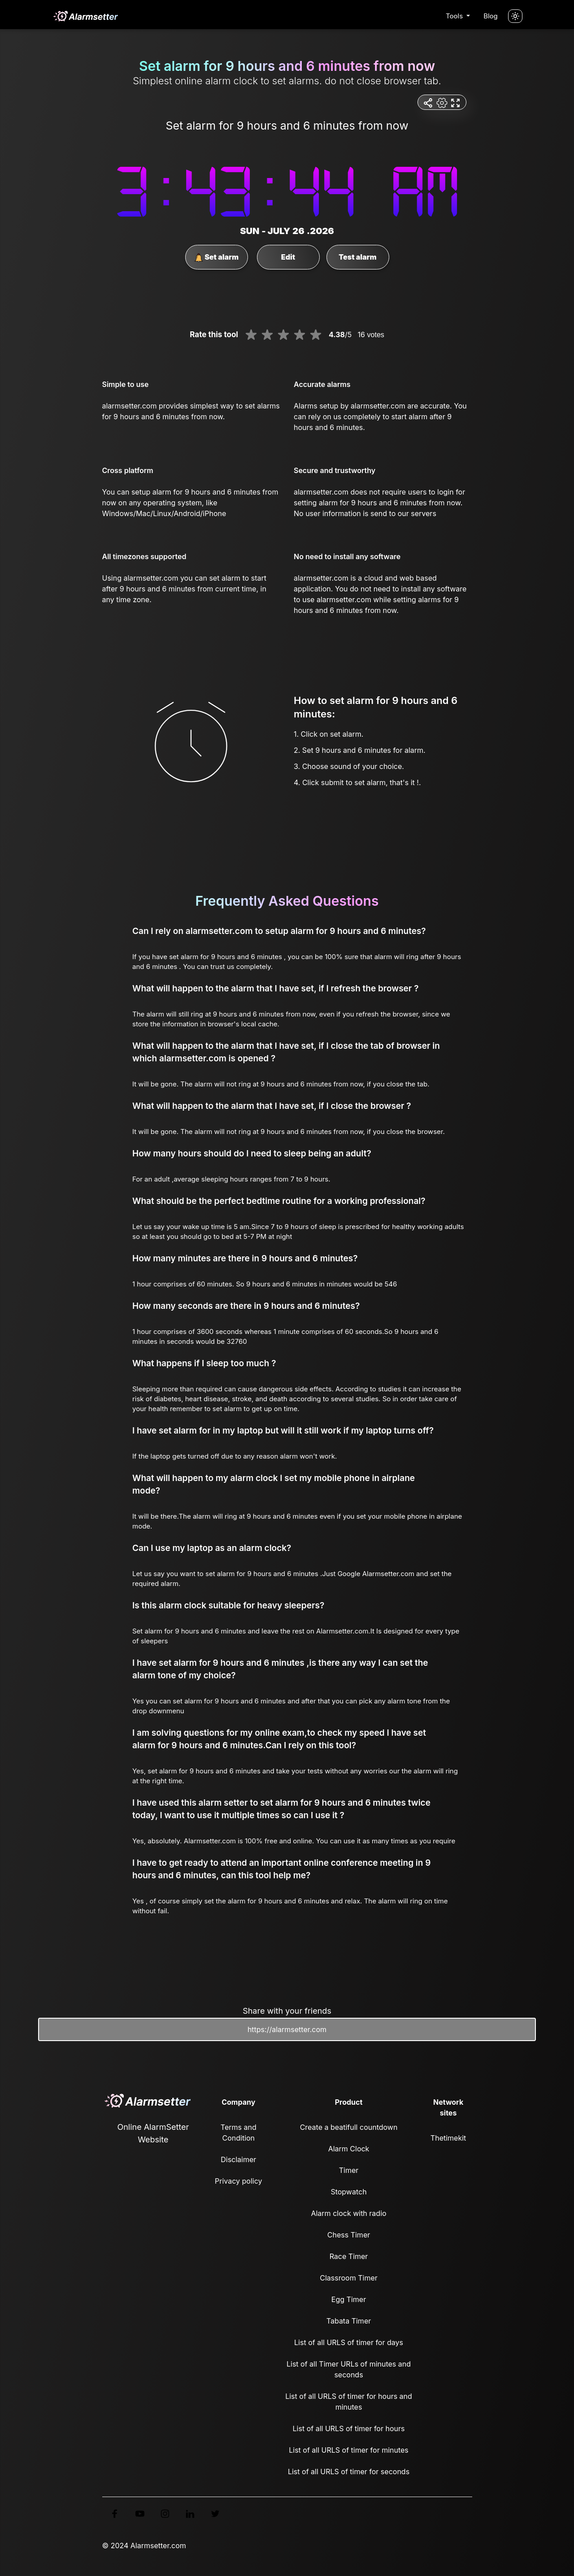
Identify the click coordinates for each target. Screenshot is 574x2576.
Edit (288, 256)
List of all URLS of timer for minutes (349, 2450)
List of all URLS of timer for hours (349, 2428)
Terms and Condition (239, 2132)
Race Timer (349, 2256)
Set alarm (216, 257)
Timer (349, 2170)
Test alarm (357, 256)
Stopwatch (348, 2191)
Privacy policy (238, 2180)
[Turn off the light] (515, 16)
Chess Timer (348, 2234)
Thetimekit (448, 2137)
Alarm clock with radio (348, 2213)
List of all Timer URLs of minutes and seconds (349, 2369)
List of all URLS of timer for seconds (348, 2471)
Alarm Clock (349, 2148)
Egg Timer (348, 2299)
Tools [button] (455, 16)
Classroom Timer (348, 2277)
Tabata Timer (348, 2320)
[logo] (85, 16)
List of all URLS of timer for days (348, 2342)
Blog (490, 16)
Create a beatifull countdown (349, 2127)
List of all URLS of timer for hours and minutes (348, 2401)
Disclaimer (238, 2159)
